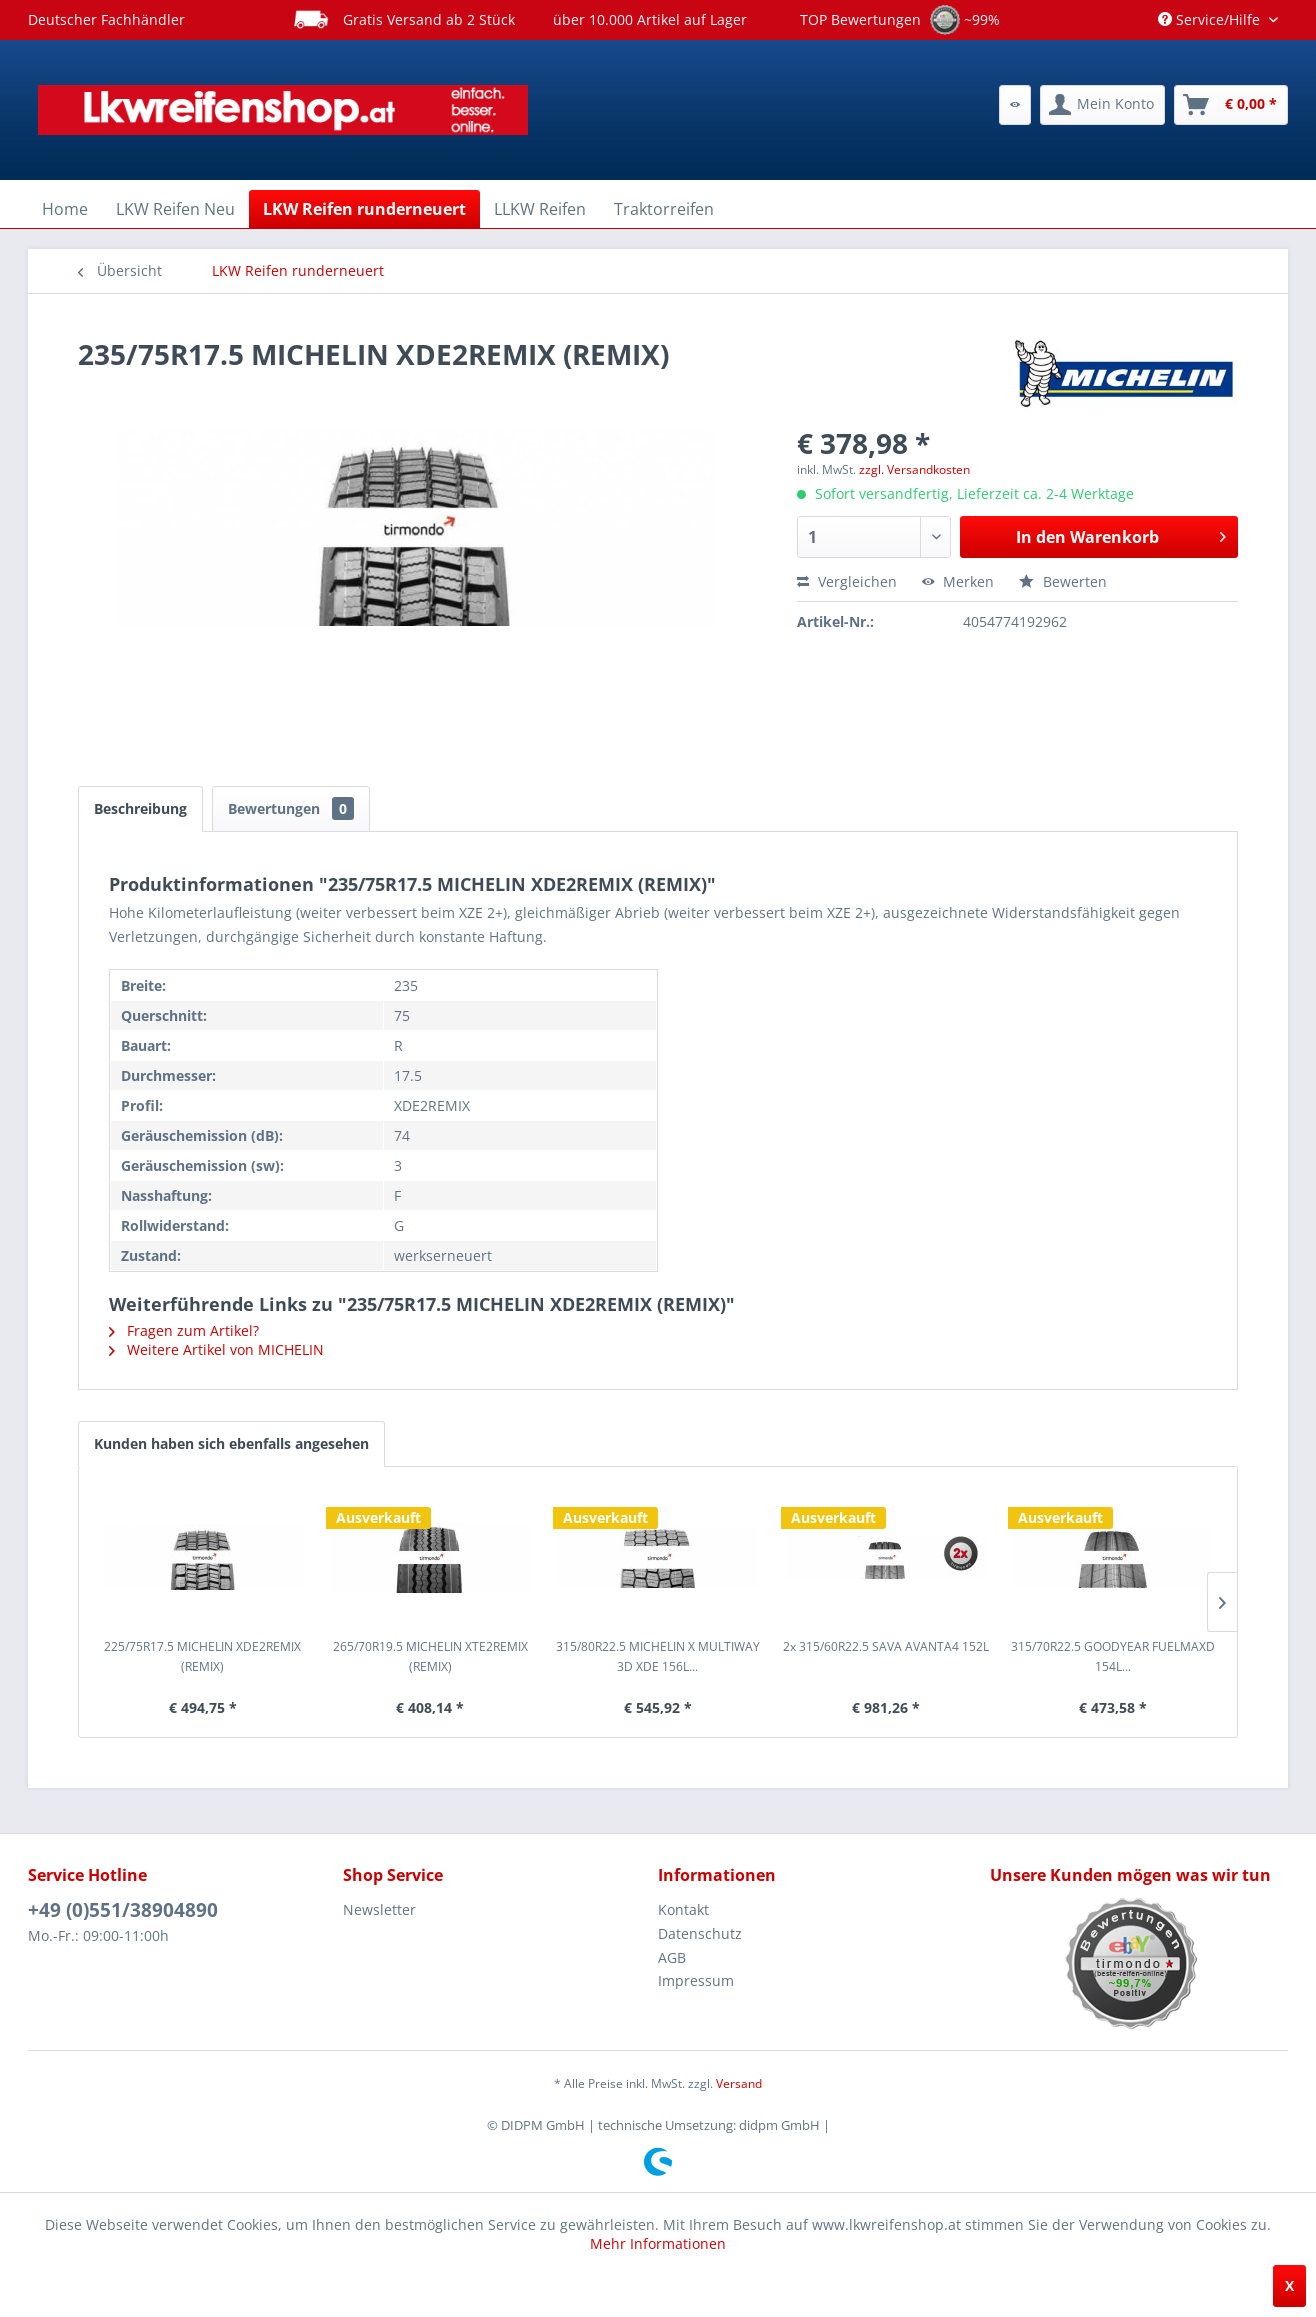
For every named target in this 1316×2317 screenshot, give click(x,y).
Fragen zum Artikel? (184, 1330)
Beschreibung (140, 808)
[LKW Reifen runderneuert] (364, 209)
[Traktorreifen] (664, 209)
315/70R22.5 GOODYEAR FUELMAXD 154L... (1113, 1656)
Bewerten (1063, 581)
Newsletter (379, 1909)
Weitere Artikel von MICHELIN (216, 1349)
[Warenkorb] (1231, 105)
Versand (739, 2083)
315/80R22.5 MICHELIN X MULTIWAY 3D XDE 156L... (658, 1656)
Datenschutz (700, 1933)
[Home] (65, 209)
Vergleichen (847, 581)
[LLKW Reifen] (540, 209)
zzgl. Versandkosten (914, 469)
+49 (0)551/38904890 (123, 1910)
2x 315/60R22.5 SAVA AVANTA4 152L (886, 1646)
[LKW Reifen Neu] (175, 209)
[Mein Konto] (1102, 105)
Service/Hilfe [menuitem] (1211, 19)
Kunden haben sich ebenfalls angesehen (231, 1443)
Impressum (696, 1980)
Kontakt (683, 1909)
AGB (672, 1957)
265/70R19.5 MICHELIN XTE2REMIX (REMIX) (430, 1656)
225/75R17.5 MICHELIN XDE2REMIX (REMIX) (202, 1656)
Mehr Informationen (658, 2243)
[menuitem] (1015, 105)
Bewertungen (291, 808)
